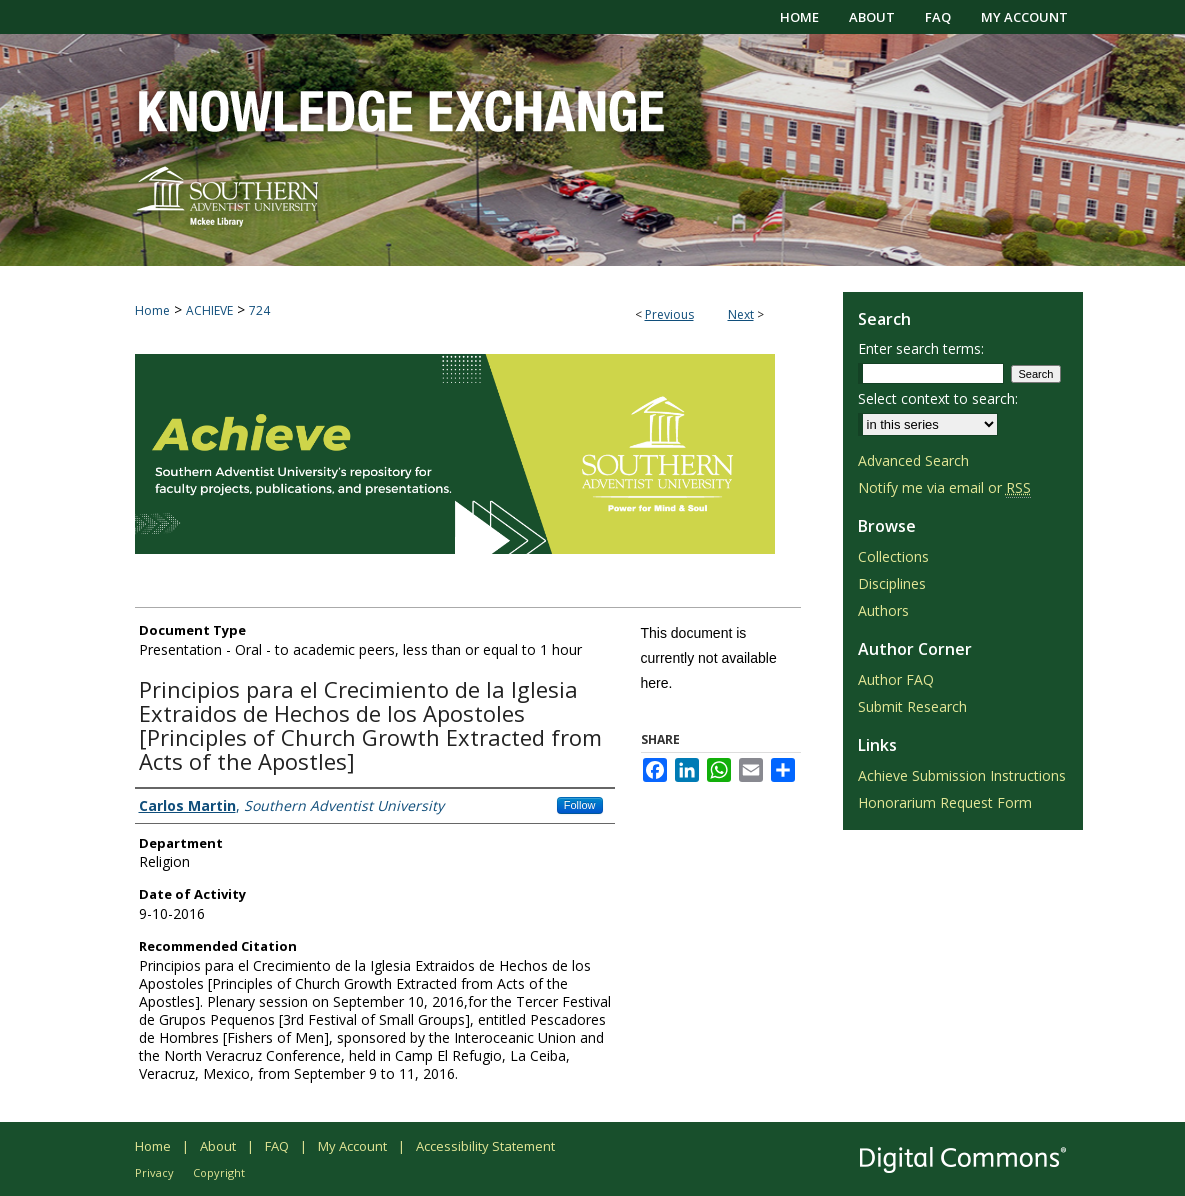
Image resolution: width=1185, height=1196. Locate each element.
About (218, 1146)
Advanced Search (913, 460)
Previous (669, 314)
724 (259, 310)
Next (741, 314)
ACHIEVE (209, 310)
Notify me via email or (944, 487)
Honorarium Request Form (945, 802)
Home (152, 310)
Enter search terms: (921, 348)
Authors (883, 610)
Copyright (219, 1172)
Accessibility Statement (485, 1146)
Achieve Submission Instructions (962, 775)
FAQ (277, 1146)
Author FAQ (896, 679)
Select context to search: (938, 398)
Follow (580, 805)
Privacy (154, 1172)
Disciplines (892, 583)
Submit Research (912, 706)
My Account (352, 1146)
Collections (893, 556)
